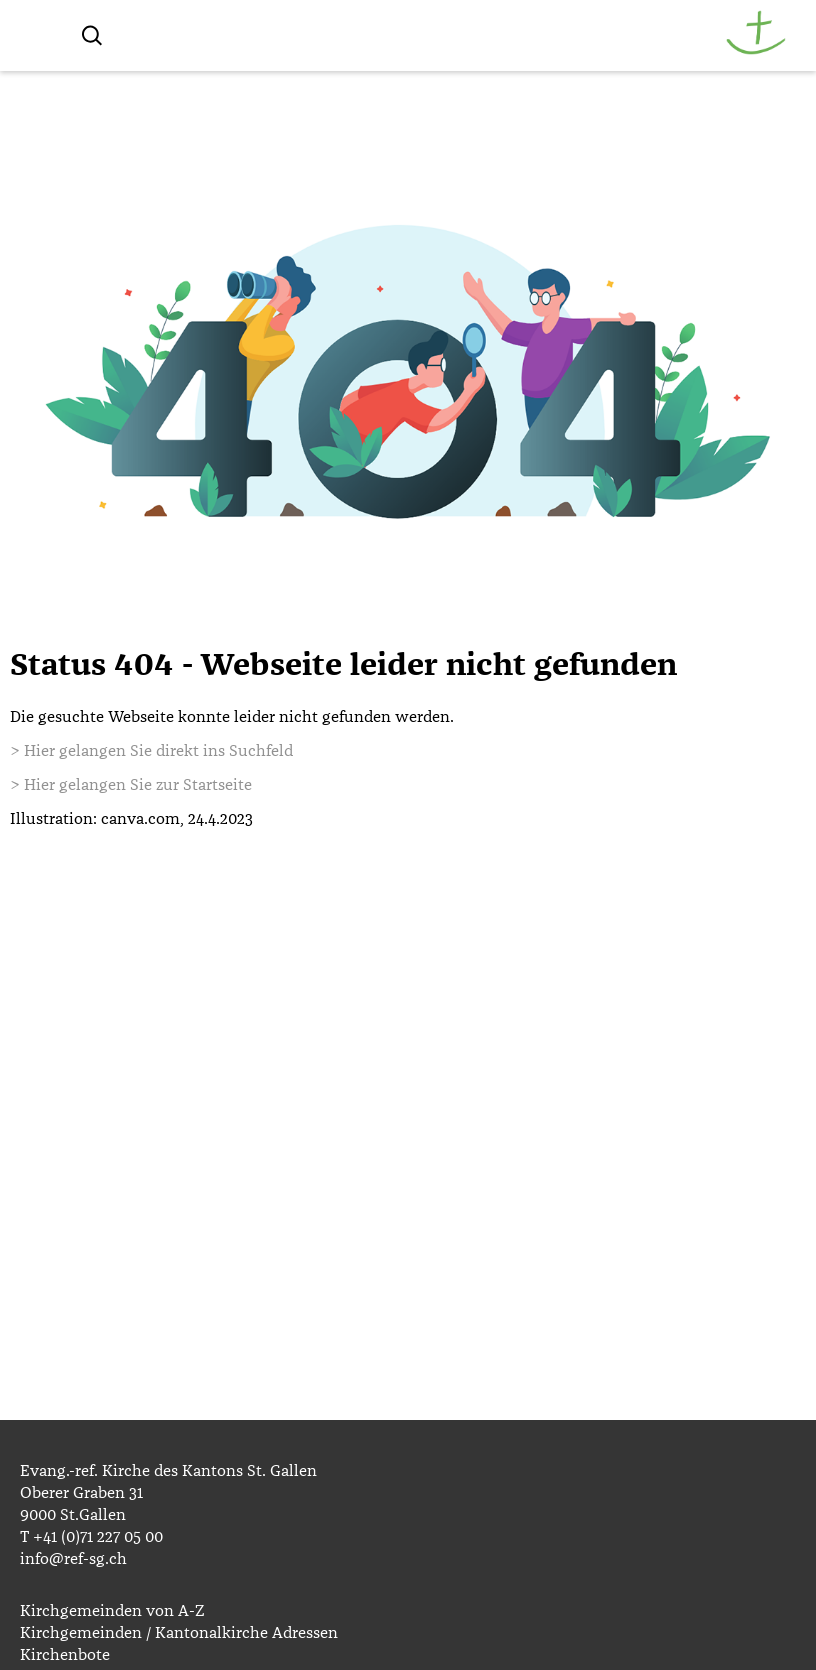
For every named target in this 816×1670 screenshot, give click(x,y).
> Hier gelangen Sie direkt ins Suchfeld (151, 751)
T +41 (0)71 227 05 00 (91, 1537)
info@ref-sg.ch (73, 1559)
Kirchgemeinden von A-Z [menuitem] (112, 1611)
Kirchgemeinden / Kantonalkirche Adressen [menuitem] (179, 1633)
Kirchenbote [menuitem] (65, 1655)
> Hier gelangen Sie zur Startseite (131, 785)
